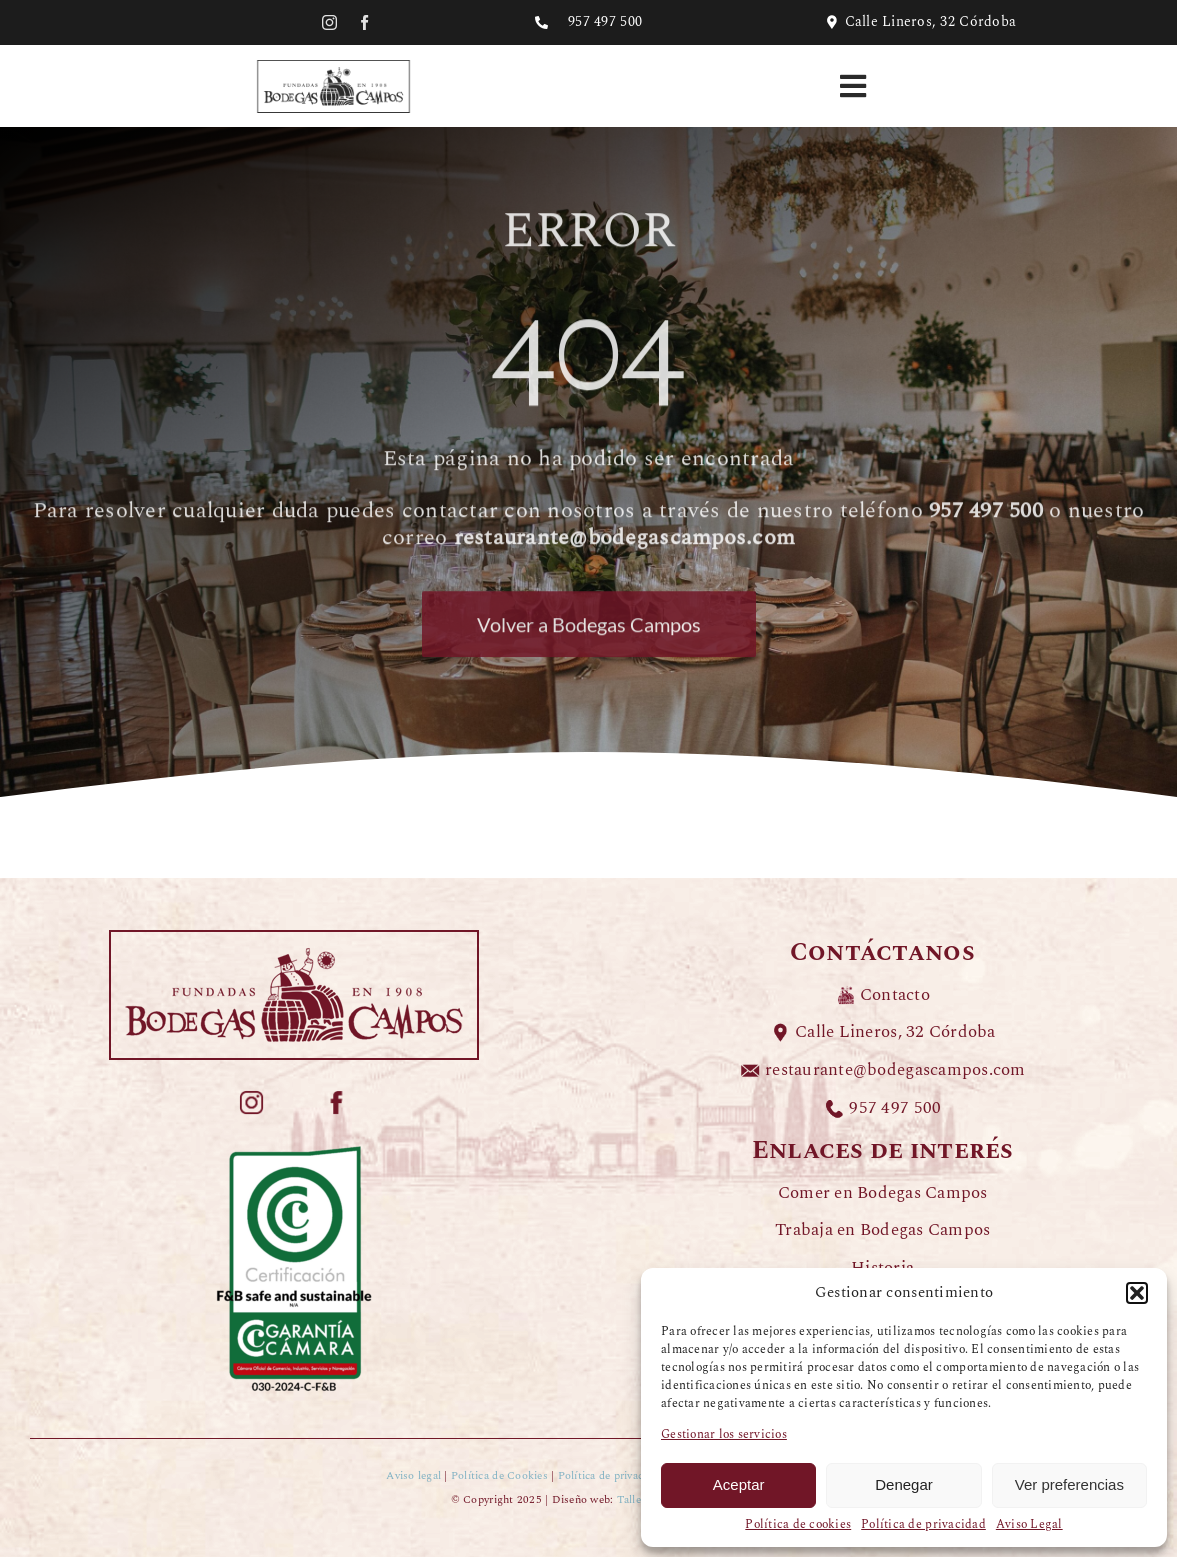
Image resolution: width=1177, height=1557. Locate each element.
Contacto (895, 995)
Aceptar (739, 1484)
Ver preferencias (1069, 1484)
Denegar (904, 1484)
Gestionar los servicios (724, 1435)
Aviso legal (413, 1475)
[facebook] (364, 22)
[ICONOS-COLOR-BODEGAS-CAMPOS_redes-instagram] (251, 1098)
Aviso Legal (1029, 1525)
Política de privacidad (923, 1525)
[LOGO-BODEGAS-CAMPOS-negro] (333, 63)
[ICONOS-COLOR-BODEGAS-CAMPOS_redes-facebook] (336, 1098)
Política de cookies (798, 1525)
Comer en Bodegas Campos (883, 1193)
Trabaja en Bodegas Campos (882, 1230)
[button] (1137, 1293)
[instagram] (329, 22)
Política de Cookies (499, 1475)
